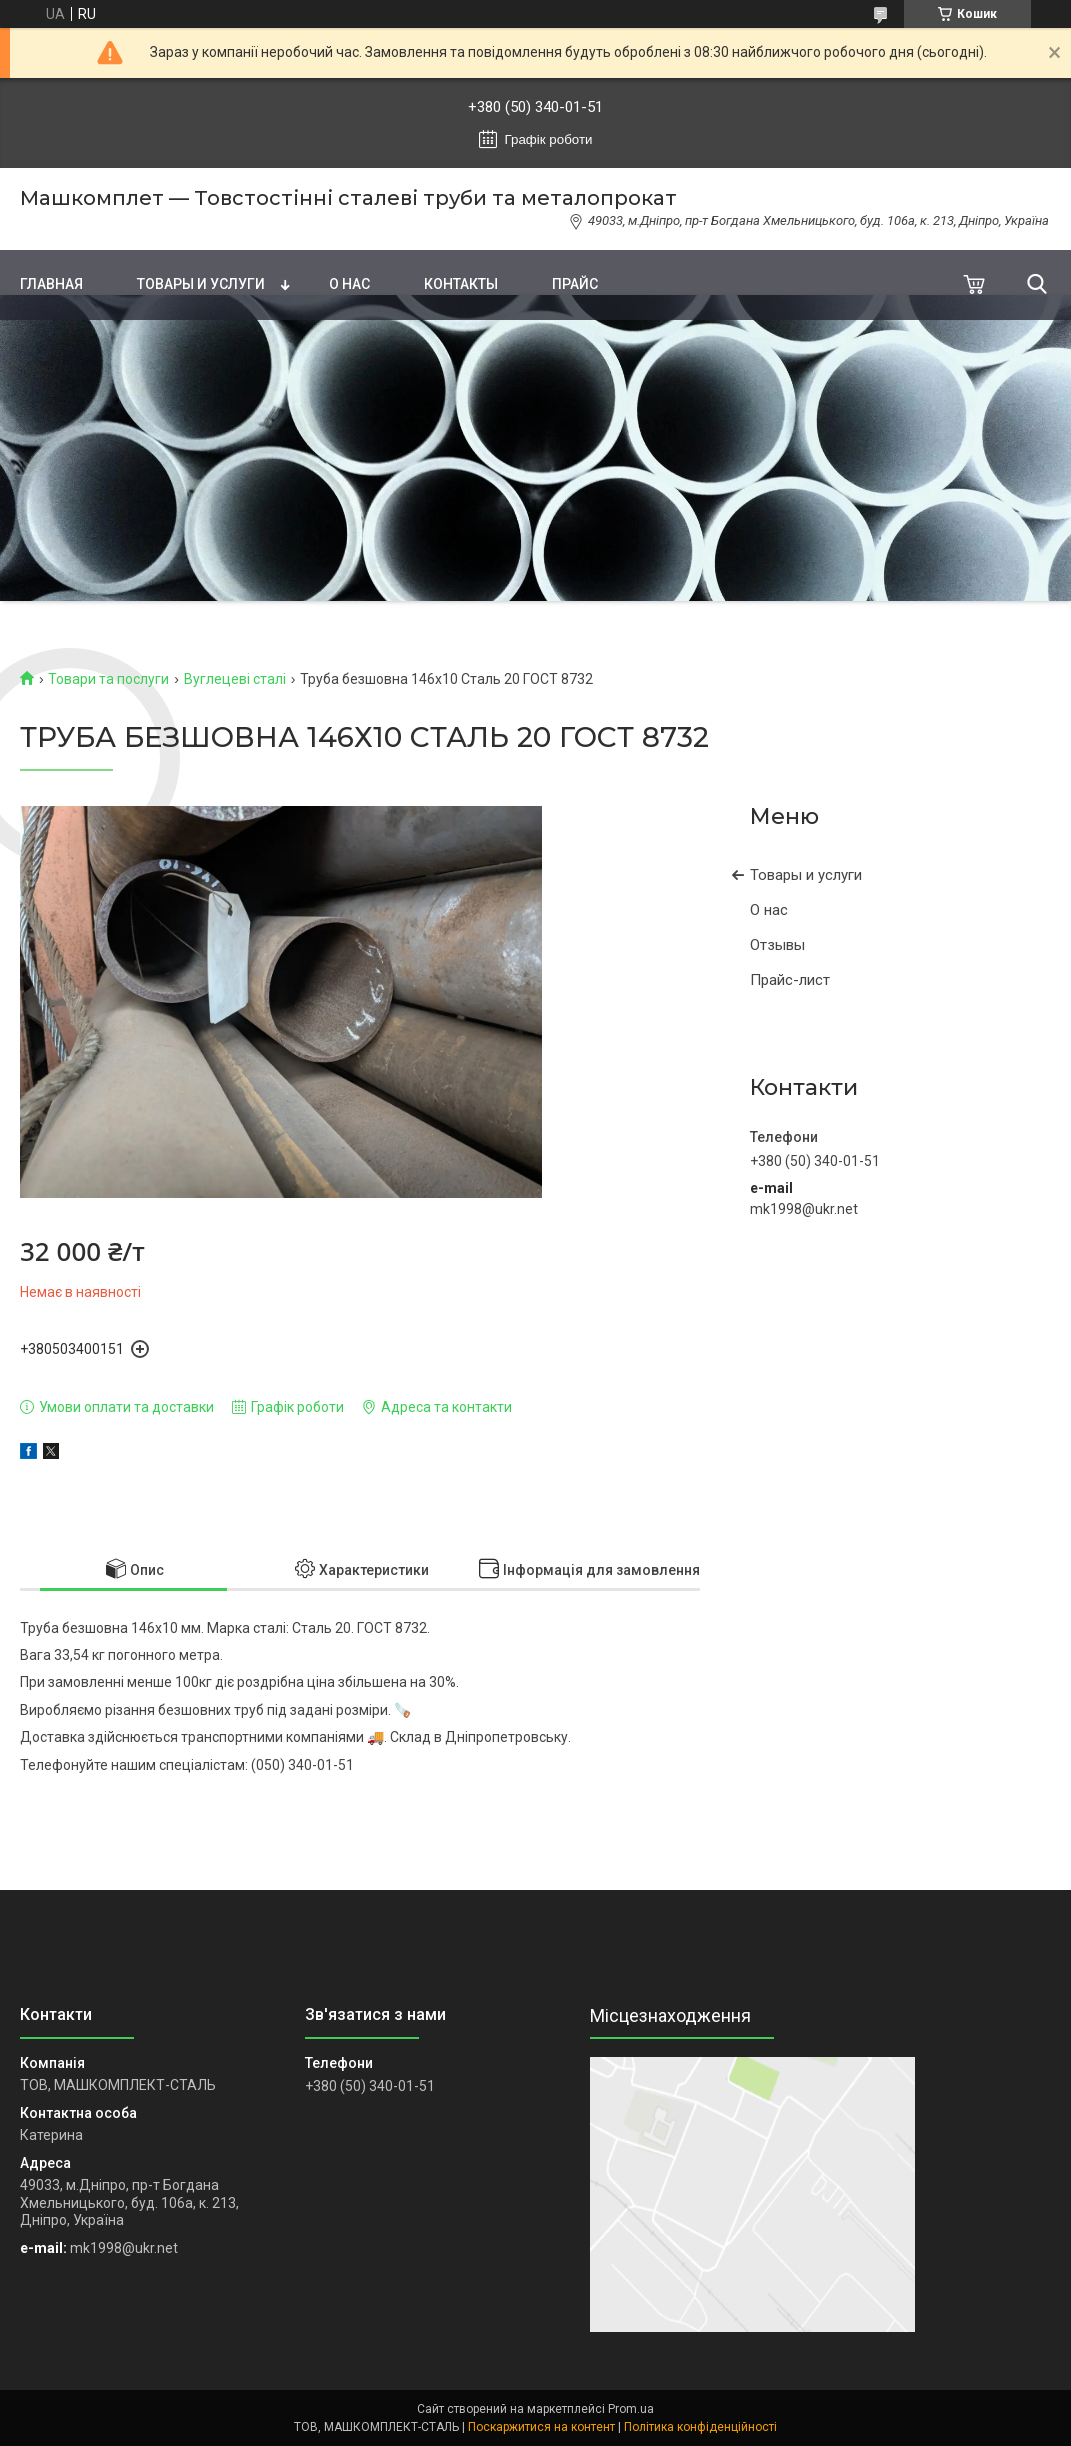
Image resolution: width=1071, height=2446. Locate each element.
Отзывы (777, 945)
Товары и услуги (201, 284)
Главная (51, 284)
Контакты (461, 284)
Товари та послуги (108, 679)
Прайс (575, 284)
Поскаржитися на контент (541, 2427)
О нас (349, 284)
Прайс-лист (790, 980)
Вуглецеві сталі (235, 679)
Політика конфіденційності (700, 2427)
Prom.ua (631, 2409)
